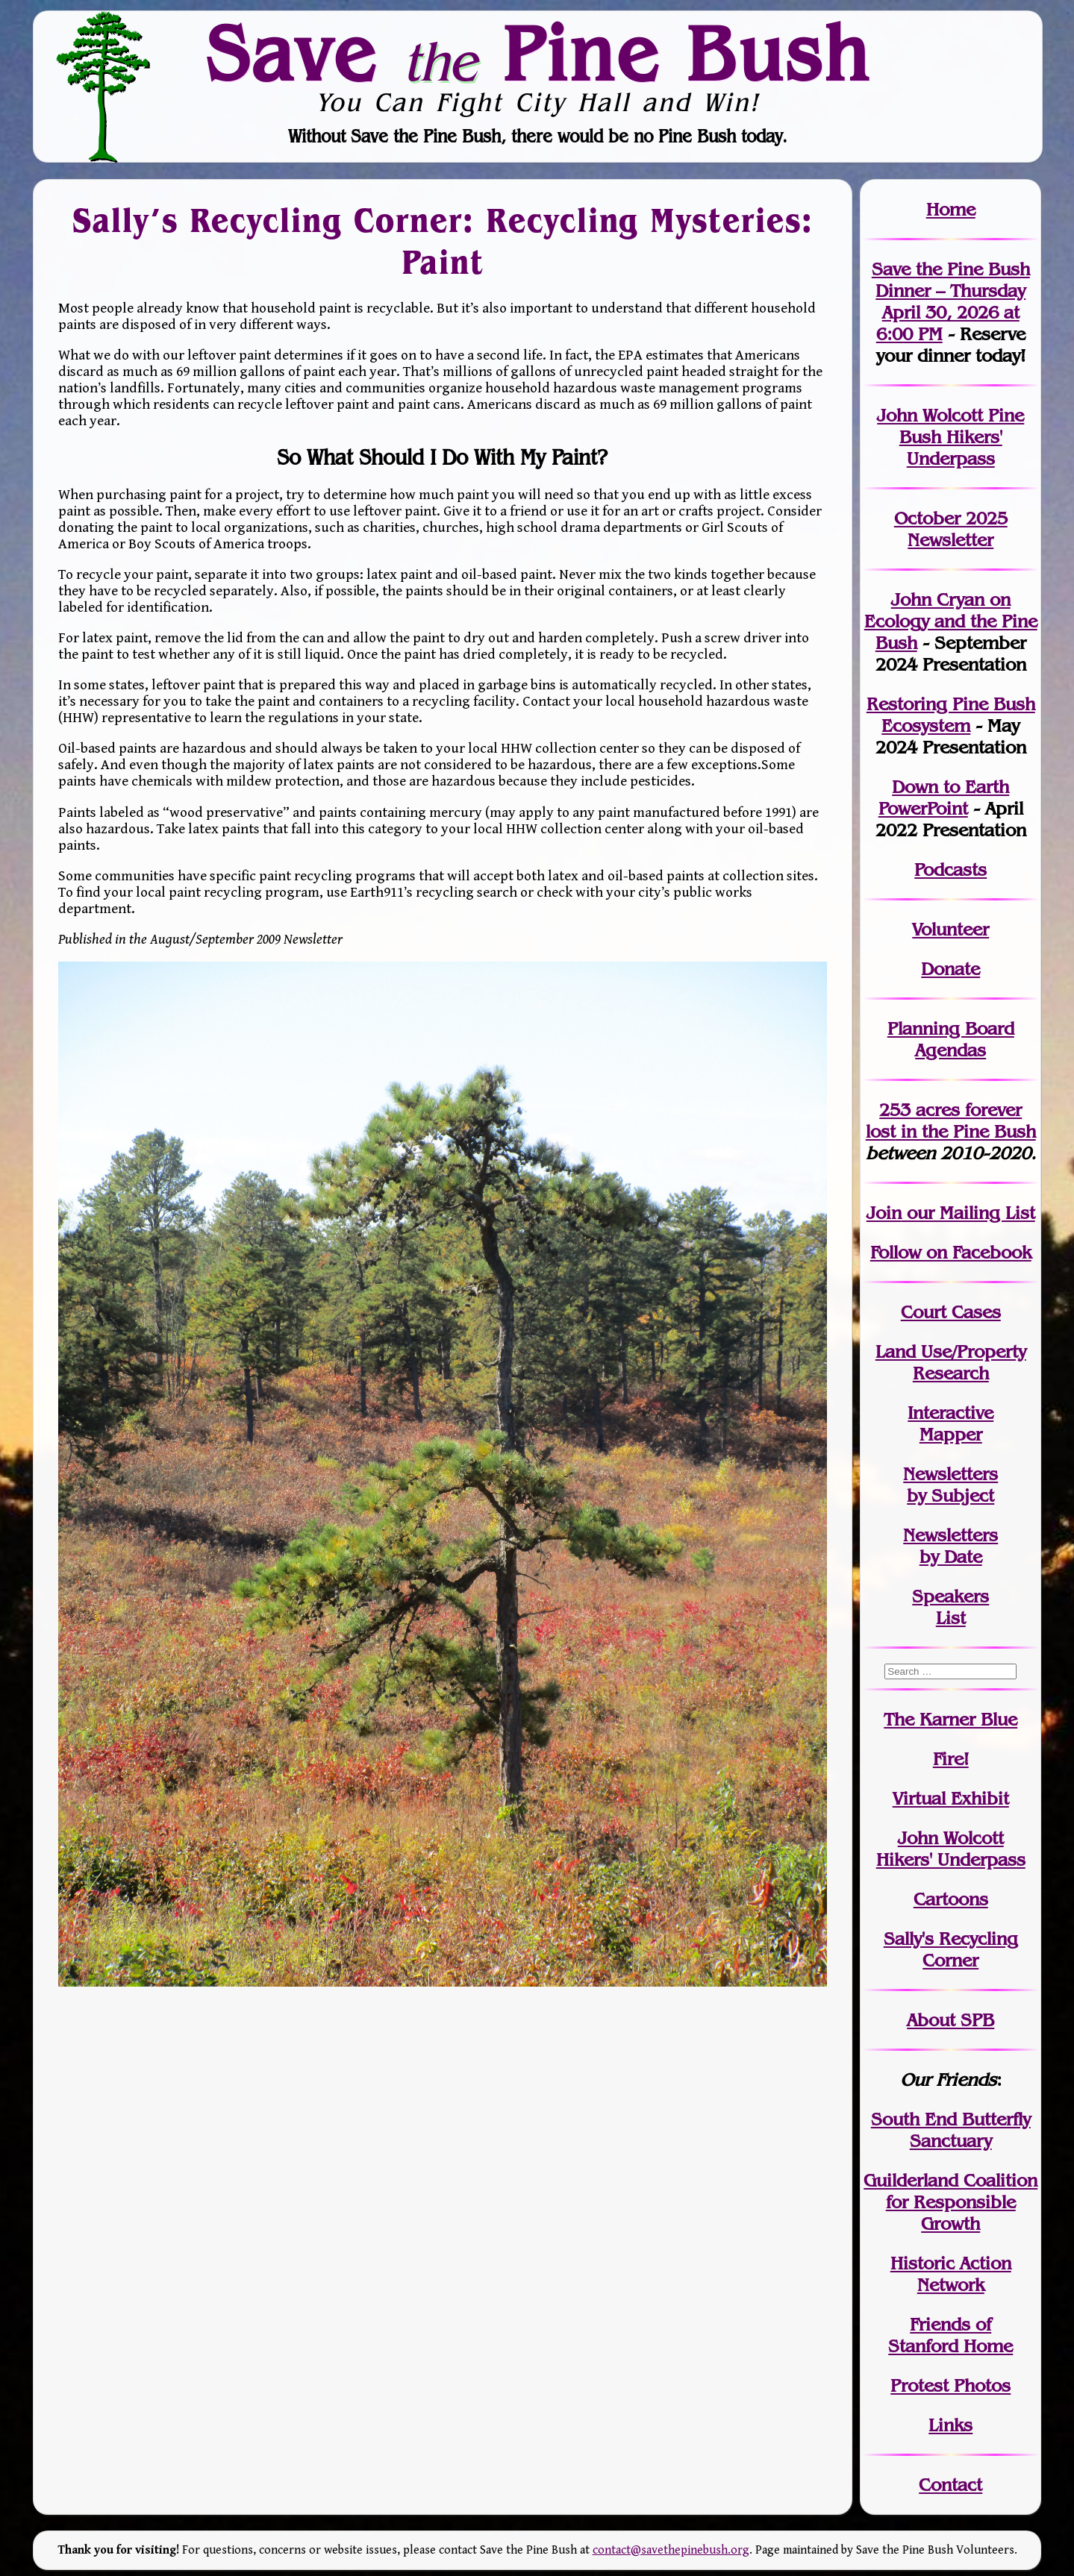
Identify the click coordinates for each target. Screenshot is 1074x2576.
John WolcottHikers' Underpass (950, 1848)
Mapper (951, 1434)
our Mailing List (968, 1212)
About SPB (950, 2020)
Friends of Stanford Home (950, 2335)
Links (950, 2425)
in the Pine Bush (951, 1120)
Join (884, 1212)
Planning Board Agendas (950, 1039)
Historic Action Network (950, 2273)
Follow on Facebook (950, 1252)
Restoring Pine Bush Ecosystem (951, 714)
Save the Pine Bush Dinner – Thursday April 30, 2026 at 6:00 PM (951, 301)
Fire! (951, 1759)
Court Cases (951, 1312)
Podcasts (950, 869)
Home (950, 209)
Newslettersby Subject (950, 1484)
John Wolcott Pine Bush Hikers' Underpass (950, 436)
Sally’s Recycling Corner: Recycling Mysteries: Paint (442, 241)
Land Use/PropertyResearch (950, 1362)
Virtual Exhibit (951, 1798)
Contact (950, 2484)
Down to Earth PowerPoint (944, 797)
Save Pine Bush (538, 53)
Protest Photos (950, 2385)
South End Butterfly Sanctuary (951, 2130)
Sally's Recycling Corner (951, 1949)
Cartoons (951, 1899)
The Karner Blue (950, 1719)
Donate (950, 969)
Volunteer (950, 929)
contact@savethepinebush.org (671, 2550)
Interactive (950, 1412)
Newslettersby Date (950, 1545)
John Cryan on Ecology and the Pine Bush (950, 621)
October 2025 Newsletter (951, 529)
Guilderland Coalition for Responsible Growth (950, 2201)
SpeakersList (950, 1607)
